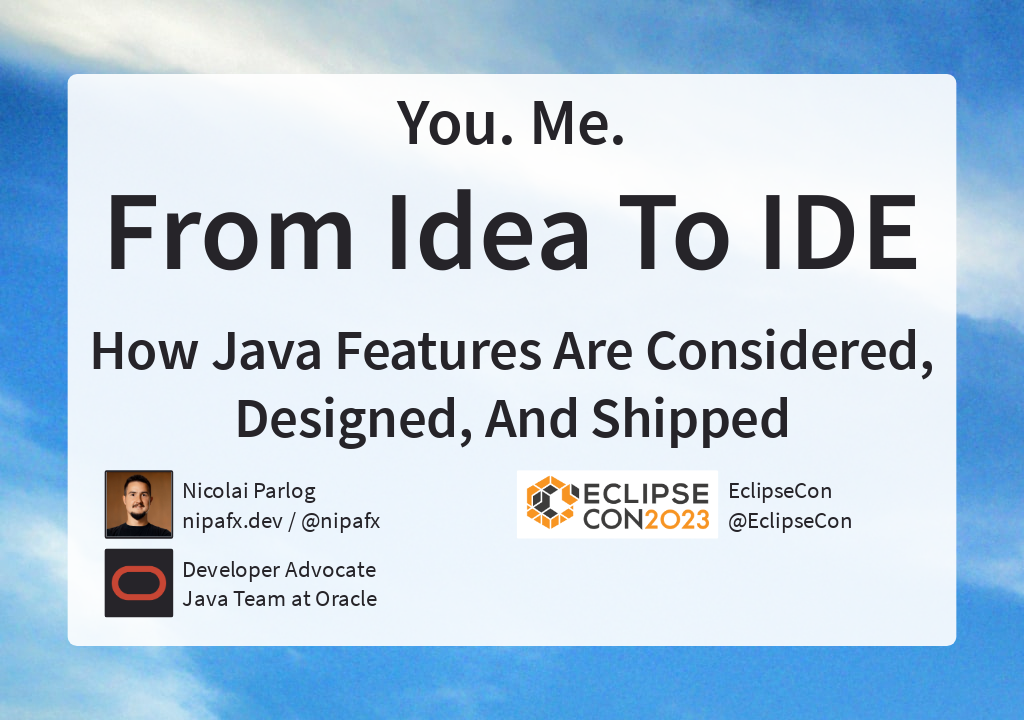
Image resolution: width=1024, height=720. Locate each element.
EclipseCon (781, 490)
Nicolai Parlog (248, 490)
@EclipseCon (790, 520)
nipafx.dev (232, 520)
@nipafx (341, 520)
